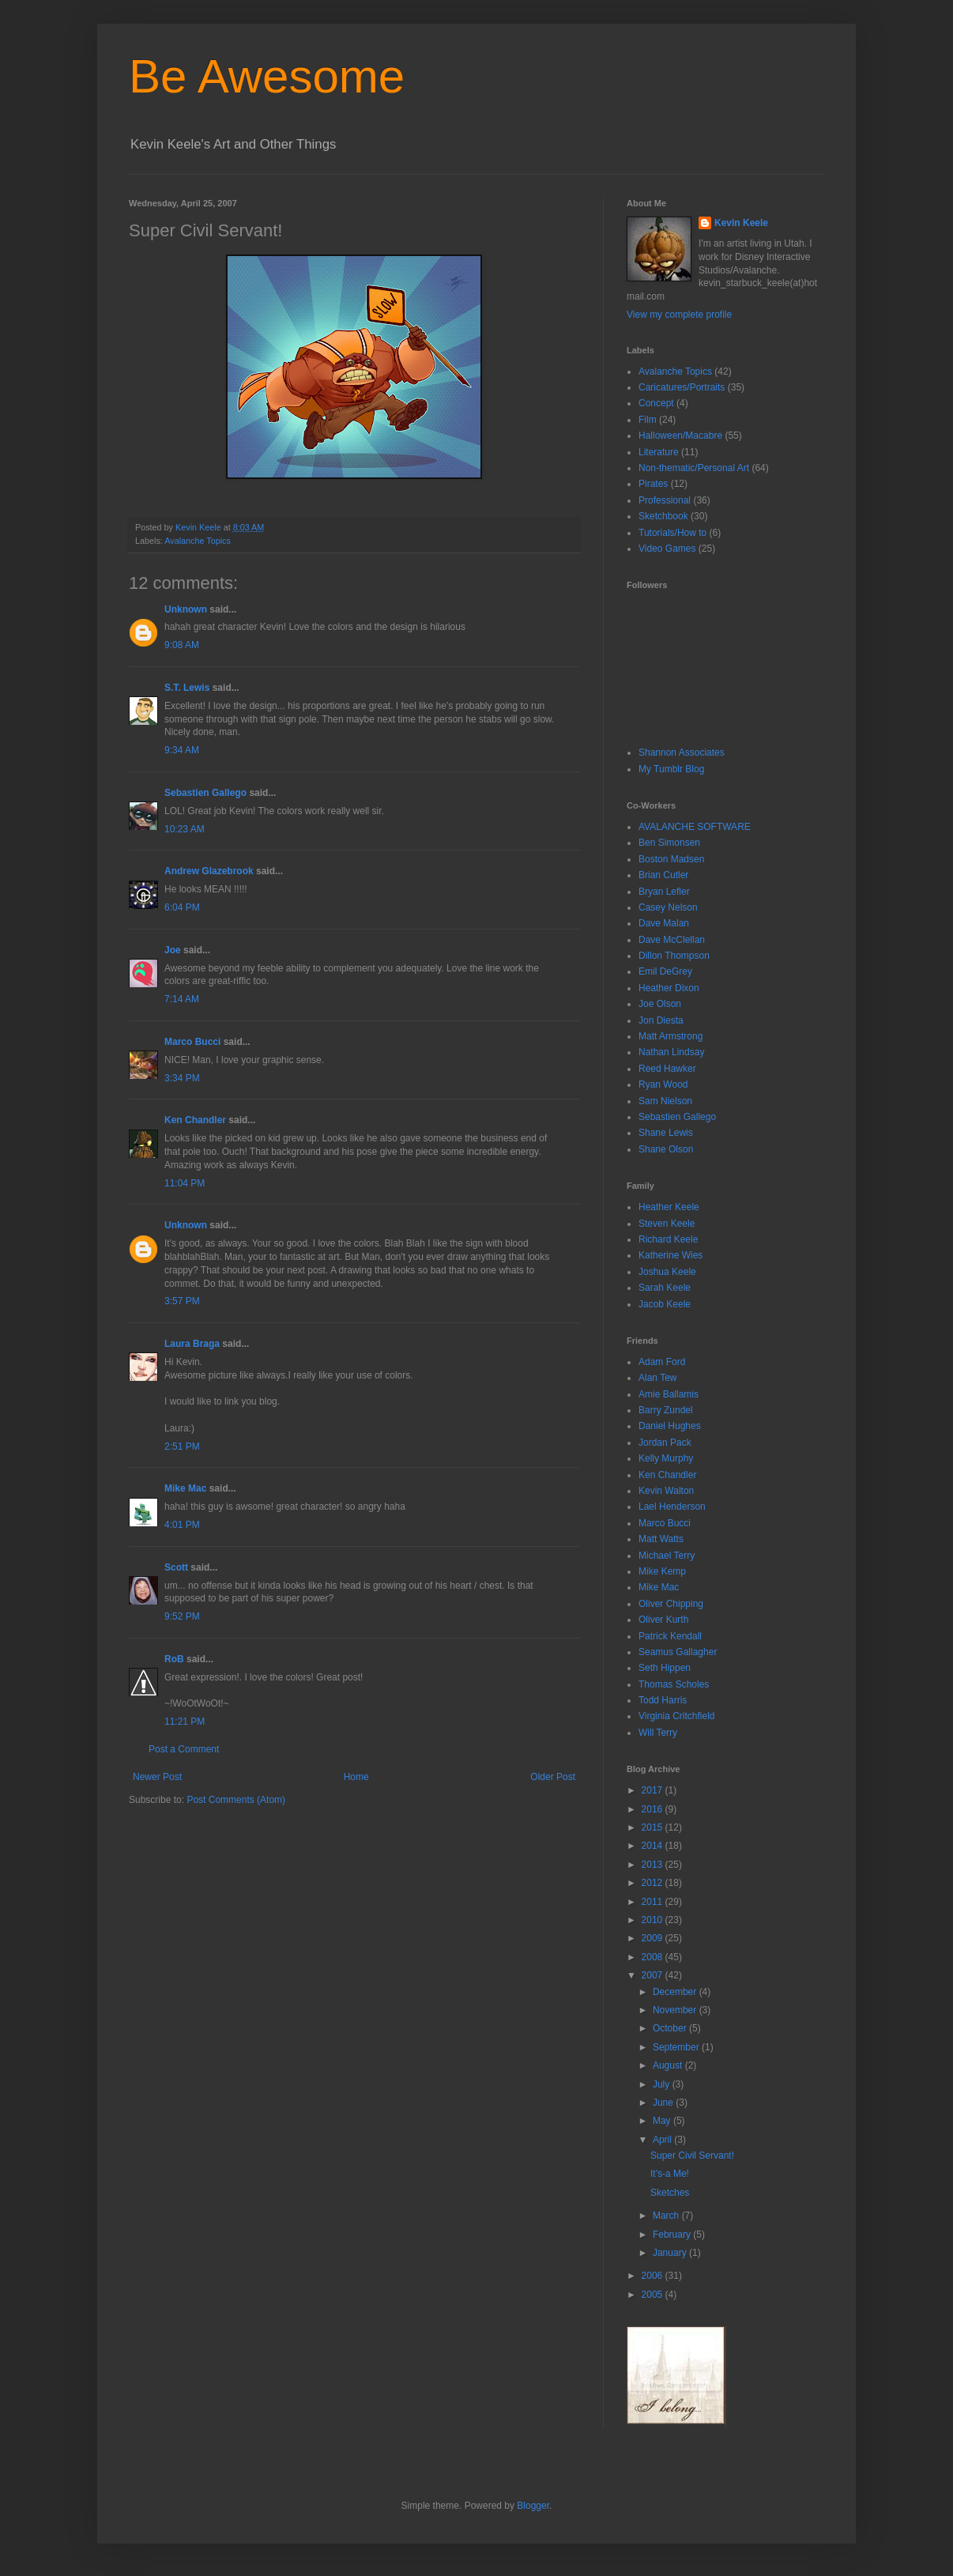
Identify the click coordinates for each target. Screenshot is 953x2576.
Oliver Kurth (663, 1619)
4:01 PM (182, 1524)
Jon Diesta (661, 1020)
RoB (174, 1659)
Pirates (653, 483)
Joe (172, 950)
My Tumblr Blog (671, 769)
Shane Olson (665, 1149)
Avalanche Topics (197, 540)
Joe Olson (659, 1003)
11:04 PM (184, 1183)
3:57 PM (182, 1301)
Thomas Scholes (673, 1684)
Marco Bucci (192, 1041)
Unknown (185, 609)
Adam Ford (661, 1361)
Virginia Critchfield (676, 1716)
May (663, 2120)
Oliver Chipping (670, 1603)
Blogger (533, 2505)
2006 (653, 2275)
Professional (664, 500)
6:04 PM (182, 907)
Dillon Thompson (674, 955)
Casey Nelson (668, 907)
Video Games (667, 548)
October (671, 2028)
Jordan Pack (664, 1442)
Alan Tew (657, 1377)
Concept (656, 403)
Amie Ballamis (668, 1394)
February (673, 2234)
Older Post (552, 1776)
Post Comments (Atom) (235, 1799)
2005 (653, 2294)
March (667, 2215)
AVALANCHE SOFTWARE (694, 826)
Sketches (669, 2192)
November (676, 2010)
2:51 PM (182, 1446)
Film (647, 419)
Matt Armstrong (670, 1036)
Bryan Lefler (664, 891)
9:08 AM (181, 645)
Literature (658, 452)
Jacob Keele (664, 1304)
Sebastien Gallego (205, 792)
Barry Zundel (665, 1410)
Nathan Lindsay (671, 1052)
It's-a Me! (669, 2173)
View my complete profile (679, 314)
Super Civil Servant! (692, 2155)
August (669, 2065)
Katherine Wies (670, 1255)
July (662, 2084)
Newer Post (157, 1776)
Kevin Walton (666, 1490)
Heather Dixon (668, 988)
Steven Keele (666, 1223)
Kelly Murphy (665, 1458)
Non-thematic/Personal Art (693, 467)
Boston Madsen (671, 859)
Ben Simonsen (669, 842)
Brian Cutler (663, 875)
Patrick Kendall (670, 1636)
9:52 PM (182, 1616)
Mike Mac (185, 1488)
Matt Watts (661, 1538)
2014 (653, 1845)
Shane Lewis (665, 1132)
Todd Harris (662, 1700)
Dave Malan (663, 923)
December (676, 1991)
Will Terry (657, 1732)
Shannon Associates (681, 752)
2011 (653, 1901)
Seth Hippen (664, 1667)
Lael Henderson (672, 1506)
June (664, 2102)
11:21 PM (184, 1721)
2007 (653, 1975)
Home (356, 1776)
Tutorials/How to (672, 532)
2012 (653, 1882)
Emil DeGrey (665, 971)
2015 (653, 1827)
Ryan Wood (662, 1084)
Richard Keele (668, 1239)
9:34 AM (181, 750)
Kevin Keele (741, 222)
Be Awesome (267, 76)
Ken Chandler (195, 1120)
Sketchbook (663, 516)
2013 (653, 1864)
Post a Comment (184, 1749)
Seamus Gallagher (677, 1652)
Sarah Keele (664, 1287)
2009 (653, 1938)
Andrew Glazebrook (209, 871)
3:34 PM (182, 1078)
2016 (653, 1809)
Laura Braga (192, 1343)
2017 (653, 1790)
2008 (653, 1957)
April (663, 2139)
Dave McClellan (671, 939)
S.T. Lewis (186, 687)
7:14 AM (181, 999)
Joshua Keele (667, 1271)
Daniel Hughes (669, 1425)
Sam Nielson (665, 1101)
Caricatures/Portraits (681, 387)
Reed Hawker (667, 1068)
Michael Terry (666, 1555)
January (671, 2252)
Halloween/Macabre (680, 435)
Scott (176, 1567)
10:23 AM (184, 829)
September (677, 2047)
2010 (653, 1919)
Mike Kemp (662, 1571)
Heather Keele (668, 1207)
